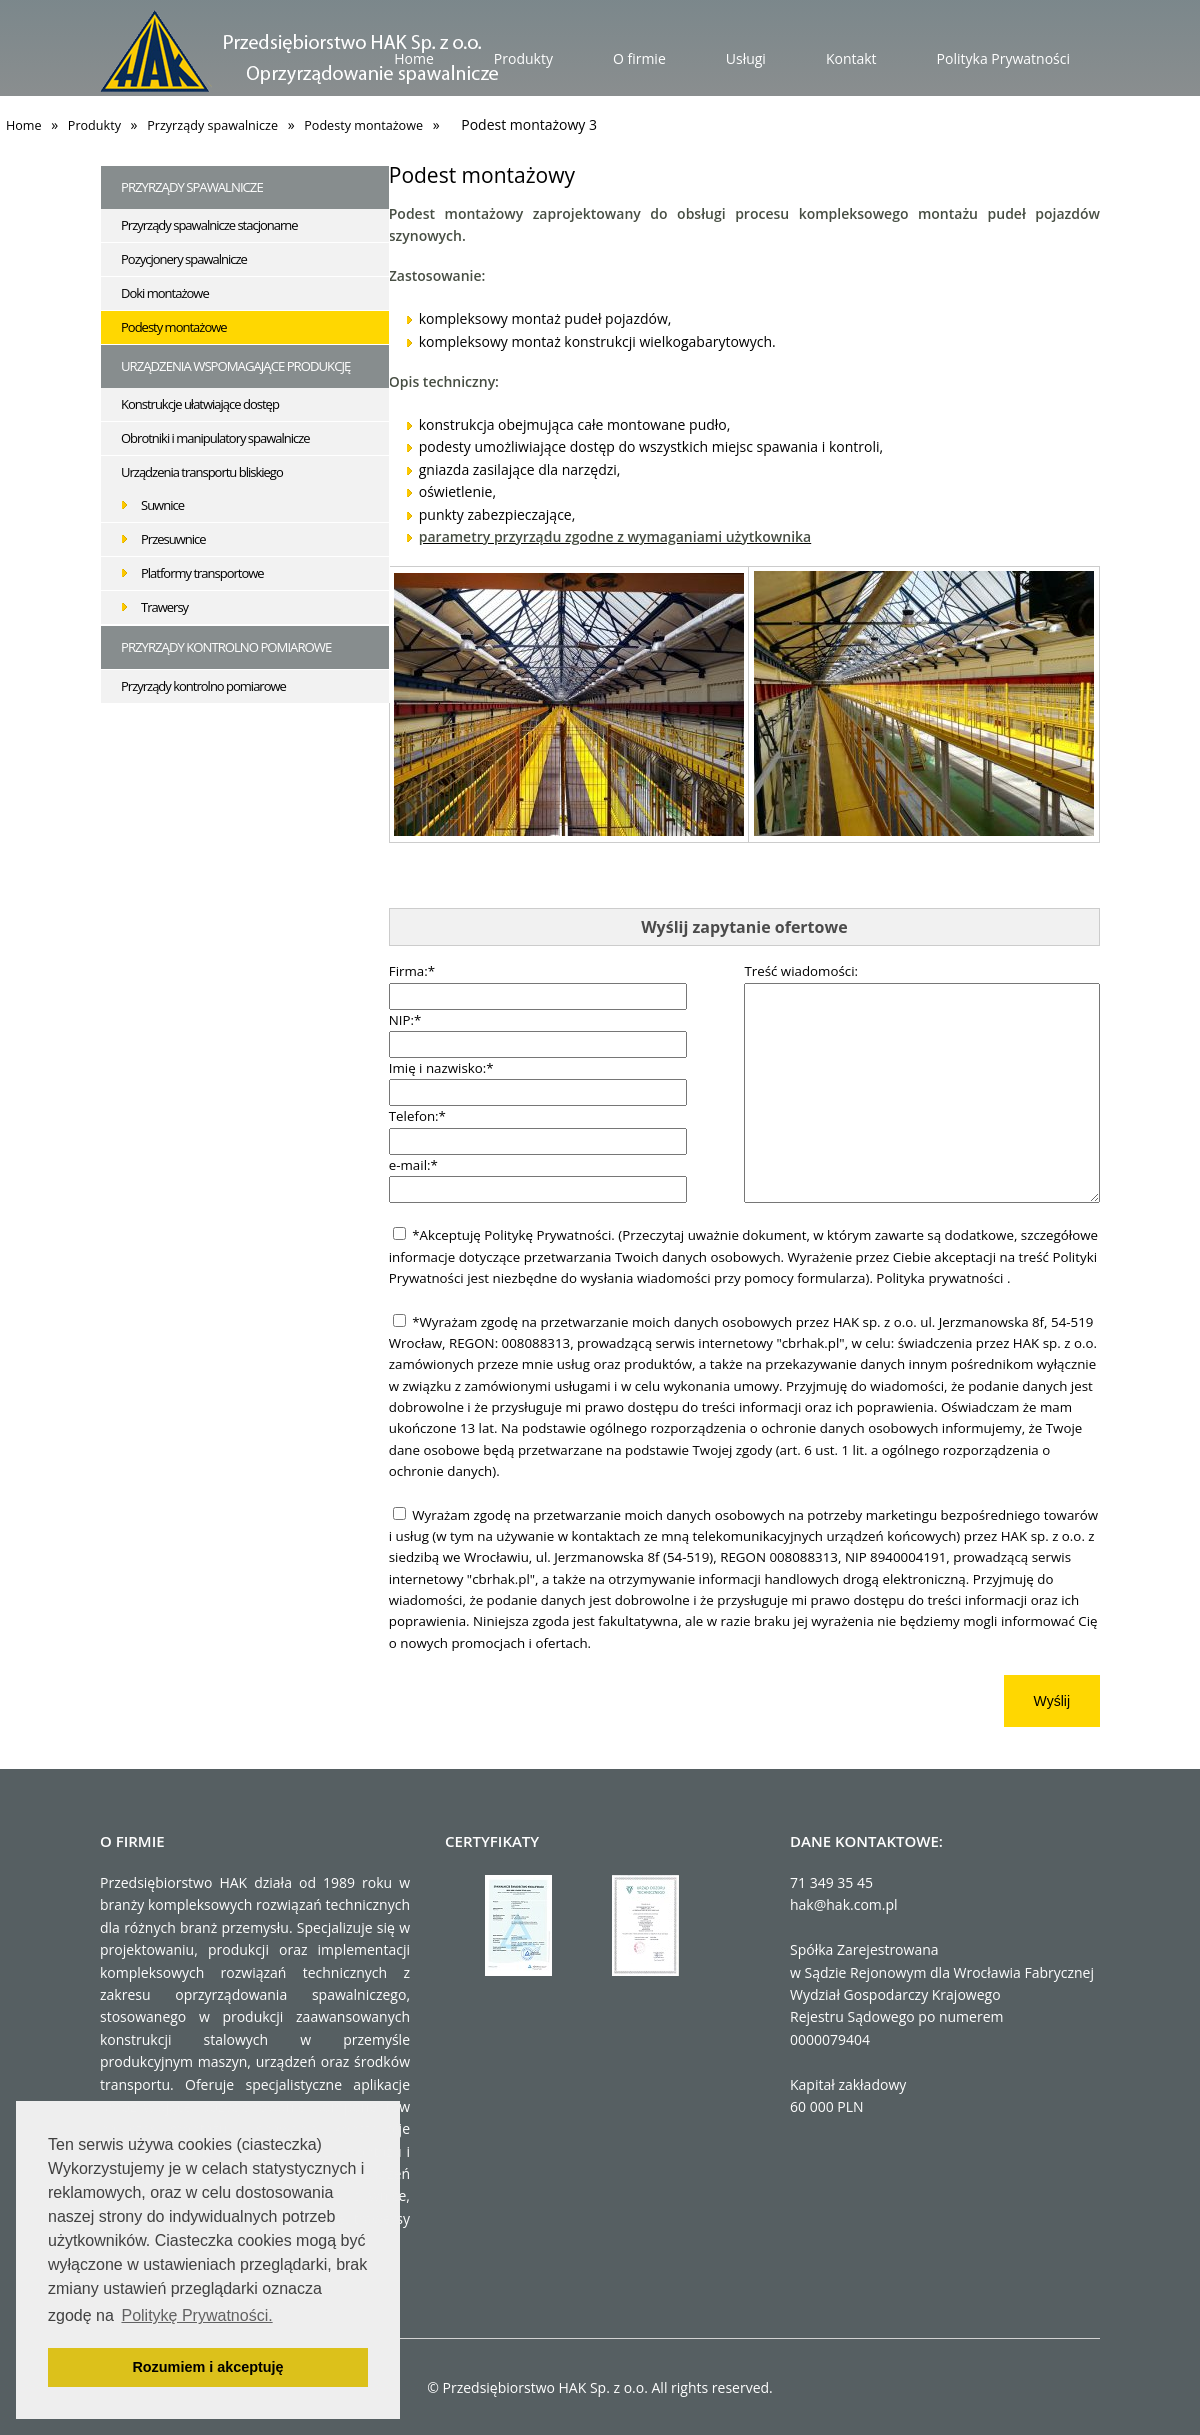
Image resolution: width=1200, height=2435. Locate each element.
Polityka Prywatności (1003, 58)
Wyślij (1052, 1701)
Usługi (746, 58)
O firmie (639, 58)
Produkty (523, 58)
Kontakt (851, 58)
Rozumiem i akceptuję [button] (207, 2367)
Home (414, 58)
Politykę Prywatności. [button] (196, 2315)
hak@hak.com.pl (844, 1904)
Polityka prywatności (941, 1278)
